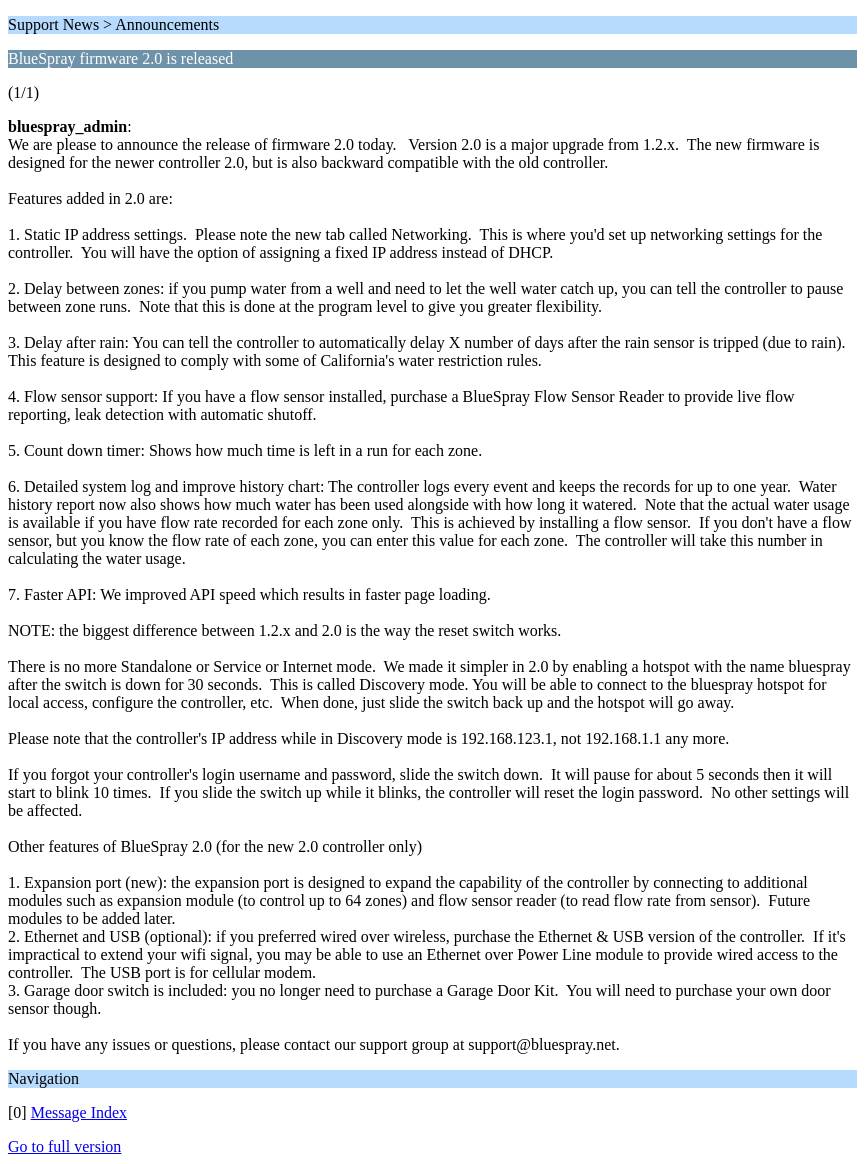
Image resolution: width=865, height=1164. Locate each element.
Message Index (79, 1112)
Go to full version (64, 1146)
